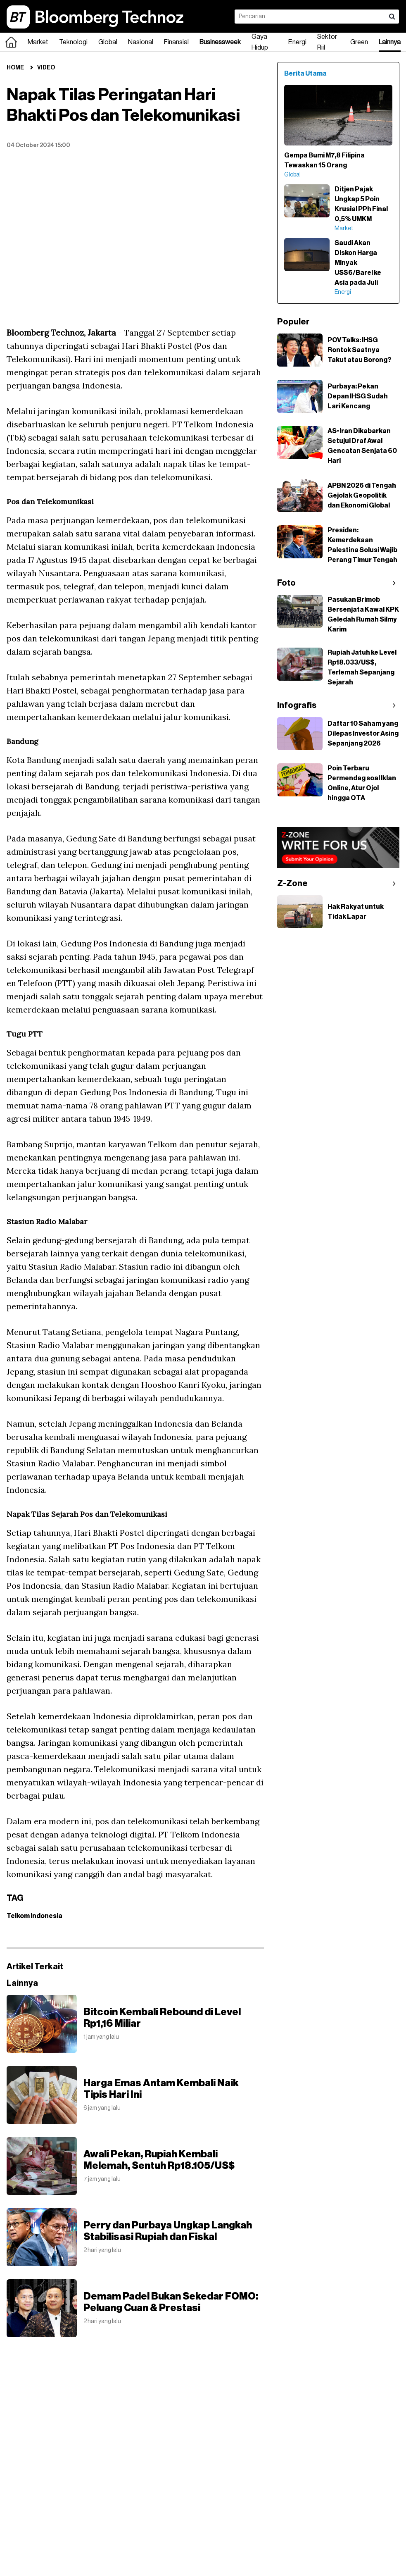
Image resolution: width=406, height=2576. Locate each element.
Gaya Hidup (260, 42)
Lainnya (390, 42)
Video (46, 68)
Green (359, 42)
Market (38, 42)
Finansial (176, 42)
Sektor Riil (327, 42)
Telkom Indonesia (34, 1916)
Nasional (140, 42)
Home (15, 68)
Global (107, 42)
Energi (297, 42)
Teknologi (73, 42)
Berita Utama (305, 73)
